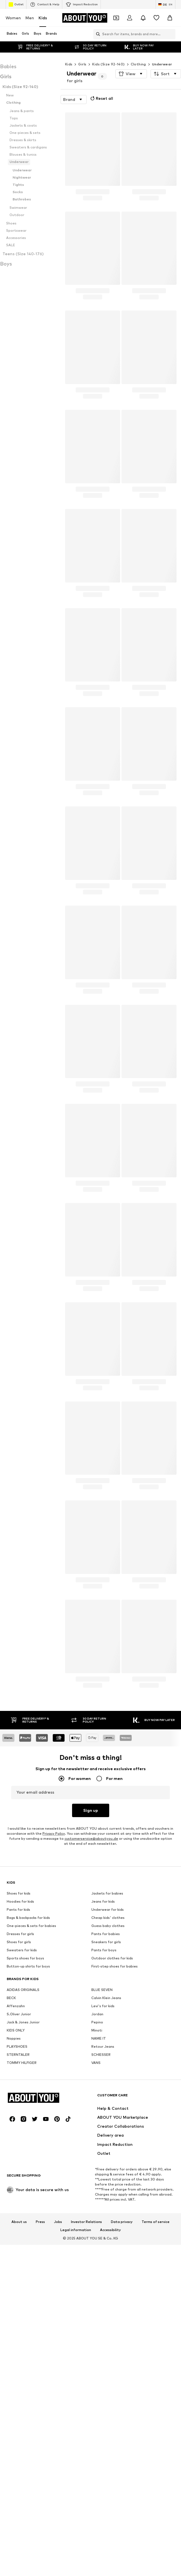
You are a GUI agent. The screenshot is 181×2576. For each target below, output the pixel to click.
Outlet (16, 4)
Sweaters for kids (22, 2122)
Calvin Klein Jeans (106, 2170)
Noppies (14, 2210)
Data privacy (122, 2566)
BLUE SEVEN (102, 2162)
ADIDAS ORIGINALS (23, 2162)
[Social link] (12, 2463)
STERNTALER (18, 2227)
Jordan (97, 2186)
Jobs (58, 2566)
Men (29, 17)
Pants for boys (103, 2122)
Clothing (138, 64)
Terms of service (156, 2566)
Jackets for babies (107, 2065)
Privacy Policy (53, 1833)
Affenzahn (16, 2178)
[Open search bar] (96, 34)
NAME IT (98, 2210)
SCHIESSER (101, 2227)
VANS (96, 2235)
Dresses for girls (20, 2106)
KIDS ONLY (16, 2202)
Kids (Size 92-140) (108, 64)
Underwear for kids (107, 2082)
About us (19, 2566)
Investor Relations (86, 2566)
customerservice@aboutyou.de (91, 1838)
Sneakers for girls (106, 2114)
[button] (131, 73)
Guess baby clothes (108, 2098)
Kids (43, 17)
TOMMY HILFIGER (22, 2235)
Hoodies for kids (20, 2073)
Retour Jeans (102, 2219)
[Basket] (169, 18)
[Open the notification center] (143, 18)
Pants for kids (18, 2082)
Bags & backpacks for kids (28, 2090)
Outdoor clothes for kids (112, 2130)
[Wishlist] (156, 18)
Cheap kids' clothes (108, 2090)
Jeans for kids (103, 2073)
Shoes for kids (18, 2065)
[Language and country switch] (165, 4)
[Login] (129, 18)
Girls (82, 64)
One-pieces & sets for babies (31, 2098)
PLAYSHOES (17, 2219)
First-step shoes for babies (114, 2138)
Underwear (162, 64)
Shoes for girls (19, 2114)
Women (13, 17)
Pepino (97, 2194)
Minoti (96, 2202)
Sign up (90, 1810)
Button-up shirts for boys (28, 2138)
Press (40, 2566)
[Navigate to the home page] (84, 18)
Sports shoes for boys (25, 2130)
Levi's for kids (103, 2178)
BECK (11, 2170)
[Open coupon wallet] (116, 18)
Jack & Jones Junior (23, 2194)
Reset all (101, 98)
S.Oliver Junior (19, 2186)
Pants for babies (105, 2106)
